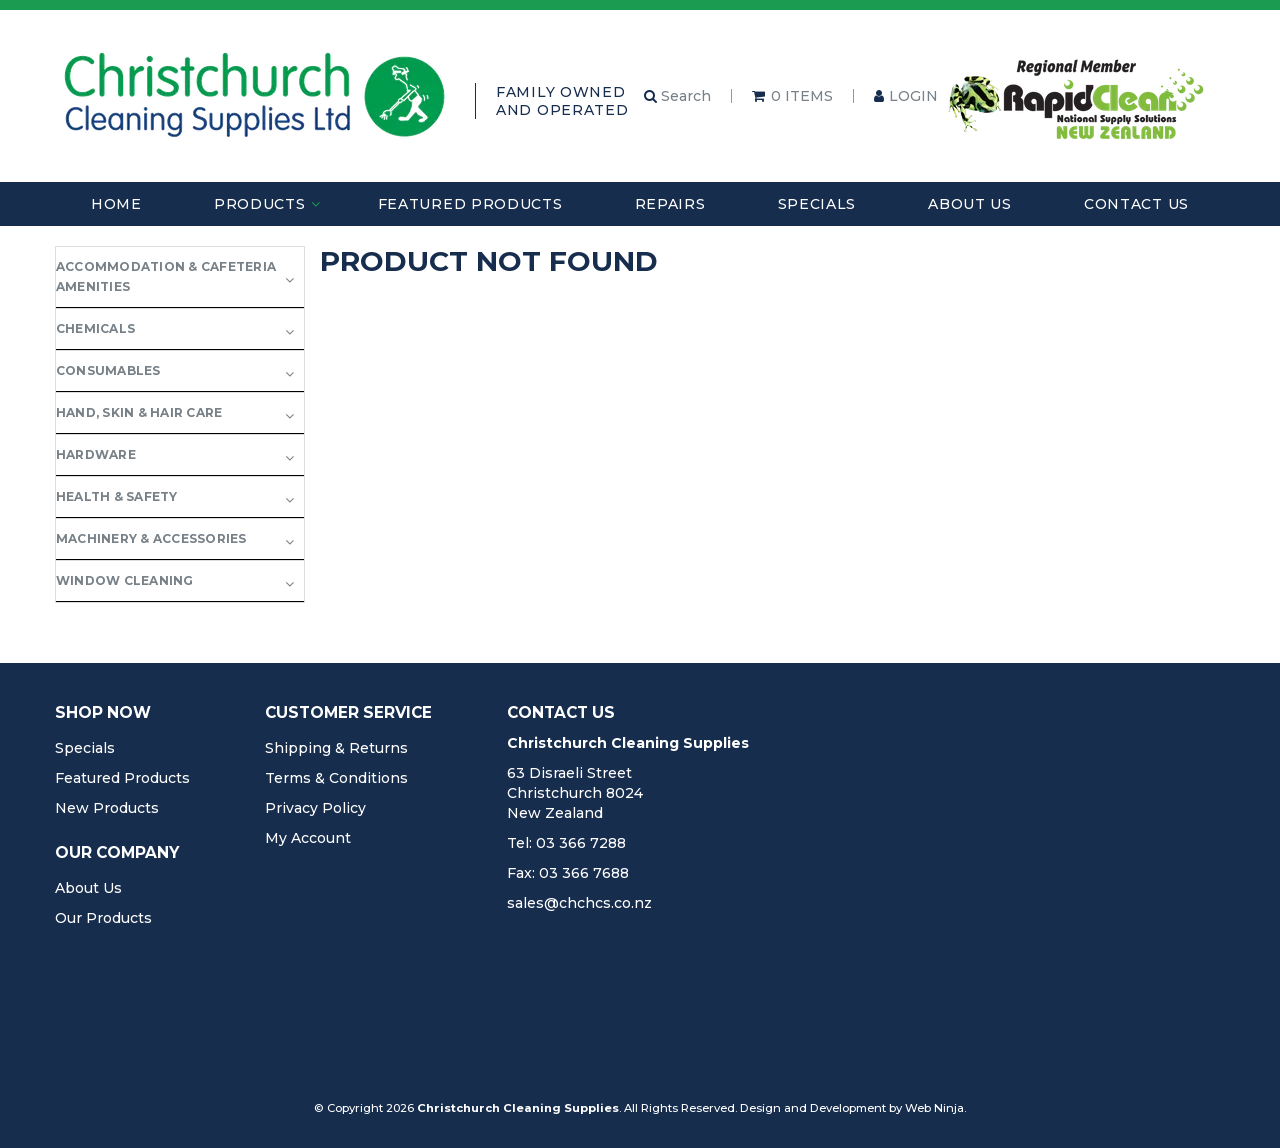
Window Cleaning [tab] (125, 580)
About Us (970, 204)
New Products (107, 808)
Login (913, 96)
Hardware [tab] (96, 454)
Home (116, 204)
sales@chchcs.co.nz (579, 903)
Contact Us (1136, 204)
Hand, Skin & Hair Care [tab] (139, 412)
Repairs (670, 204)
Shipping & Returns (336, 748)
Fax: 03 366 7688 (568, 873)
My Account (308, 838)
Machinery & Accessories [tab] (151, 538)
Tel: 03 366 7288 (566, 843)
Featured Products (470, 204)
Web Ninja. (935, 1108)
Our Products (103, 918)
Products (260, 204)
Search (677, 96)
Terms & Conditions (336, 778)
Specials (817, 204)
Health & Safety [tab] (117, 496)
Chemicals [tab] (95, 328)
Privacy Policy (315, 808)
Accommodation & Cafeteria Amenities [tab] (166, 276)
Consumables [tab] (108, 370)
